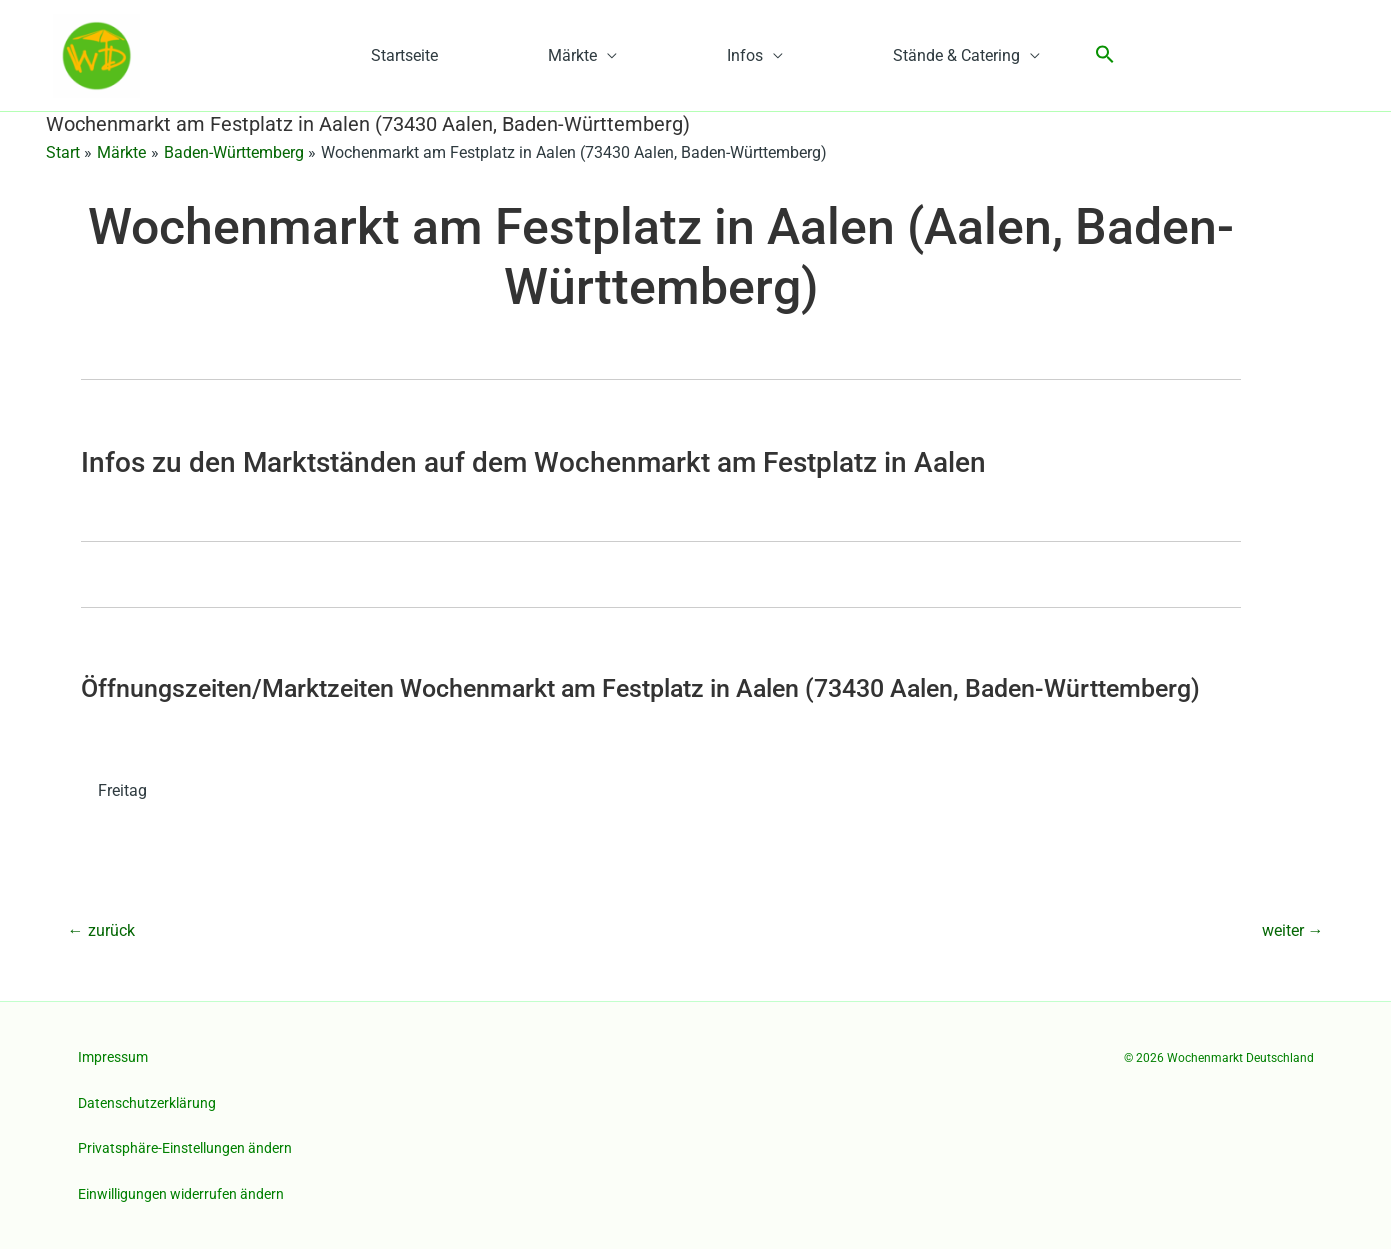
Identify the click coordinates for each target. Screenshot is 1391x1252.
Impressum (113, 1060)
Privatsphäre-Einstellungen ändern (185, 1152)
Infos (745, 57)
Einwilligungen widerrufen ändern (181, 1197)
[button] (1105, 57)
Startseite (404, 57)
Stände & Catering (956, 57)
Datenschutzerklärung (147, 1106)
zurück (101, 933)
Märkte (572, 57)
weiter (1293, 933)
